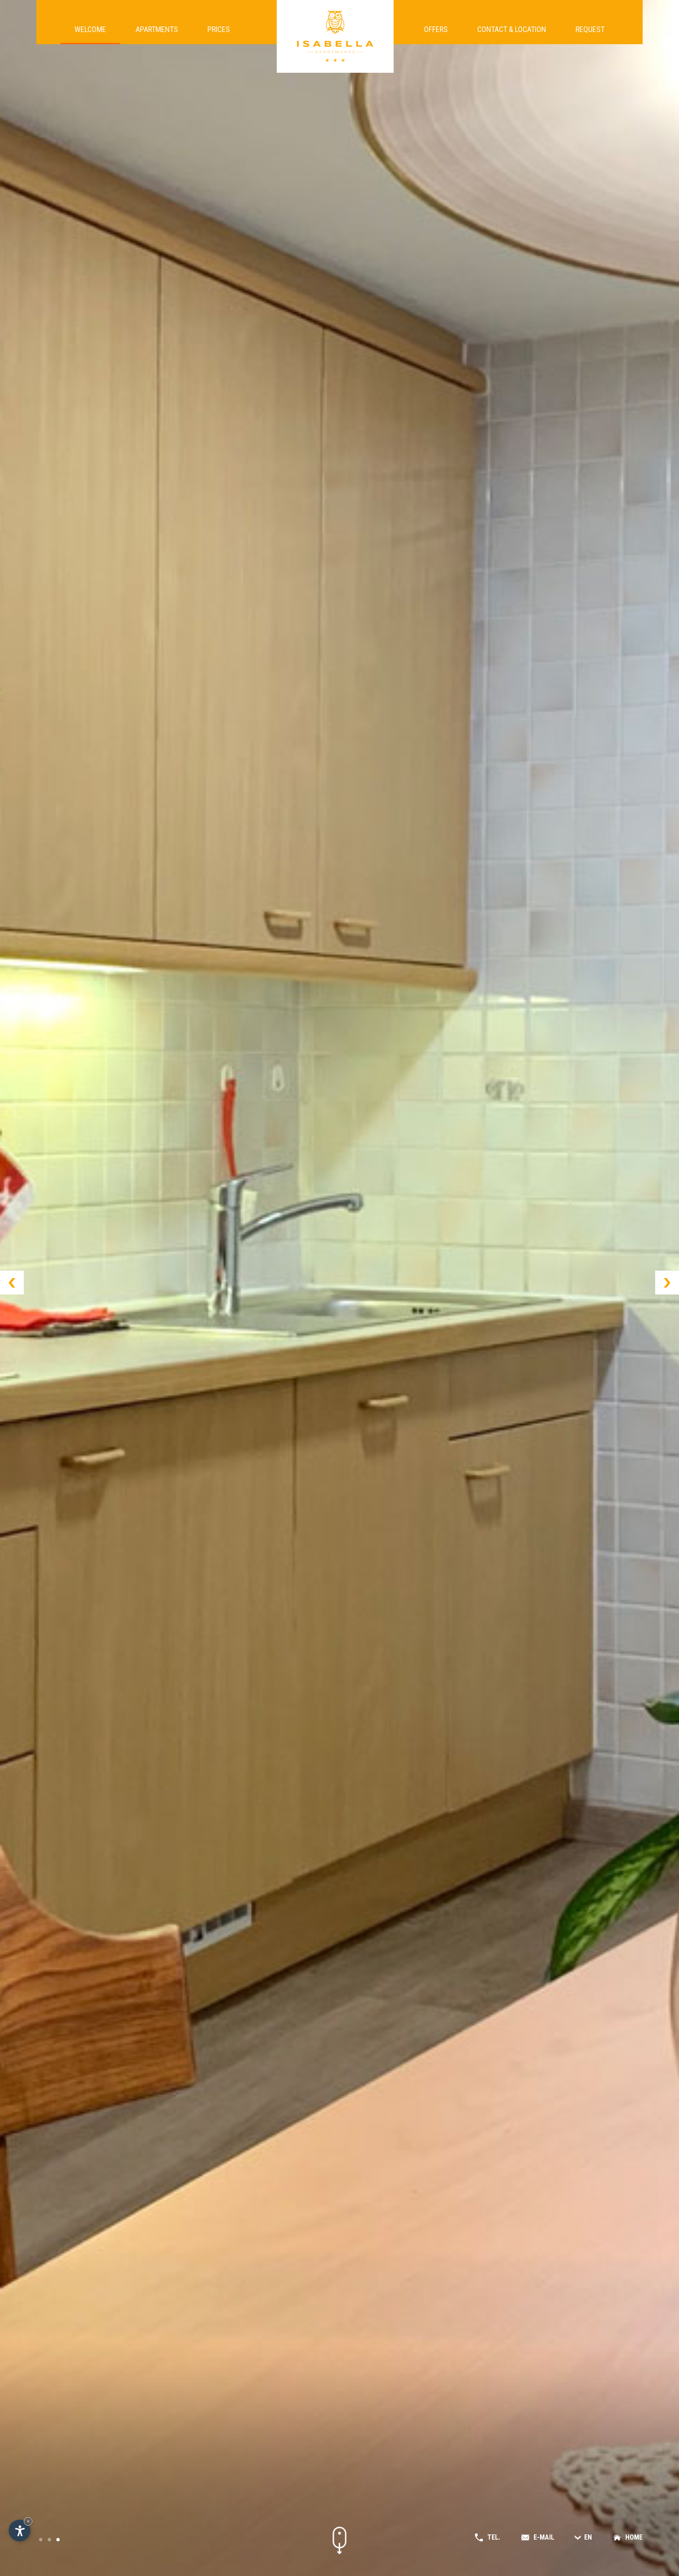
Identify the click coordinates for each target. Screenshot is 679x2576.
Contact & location (511, 34)
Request (590, 34)
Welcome (90, 34)
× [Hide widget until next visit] (28, 2521)
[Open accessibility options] (19, 2530)
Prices (219, 34)
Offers (436, 34)
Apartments (157, 34)
